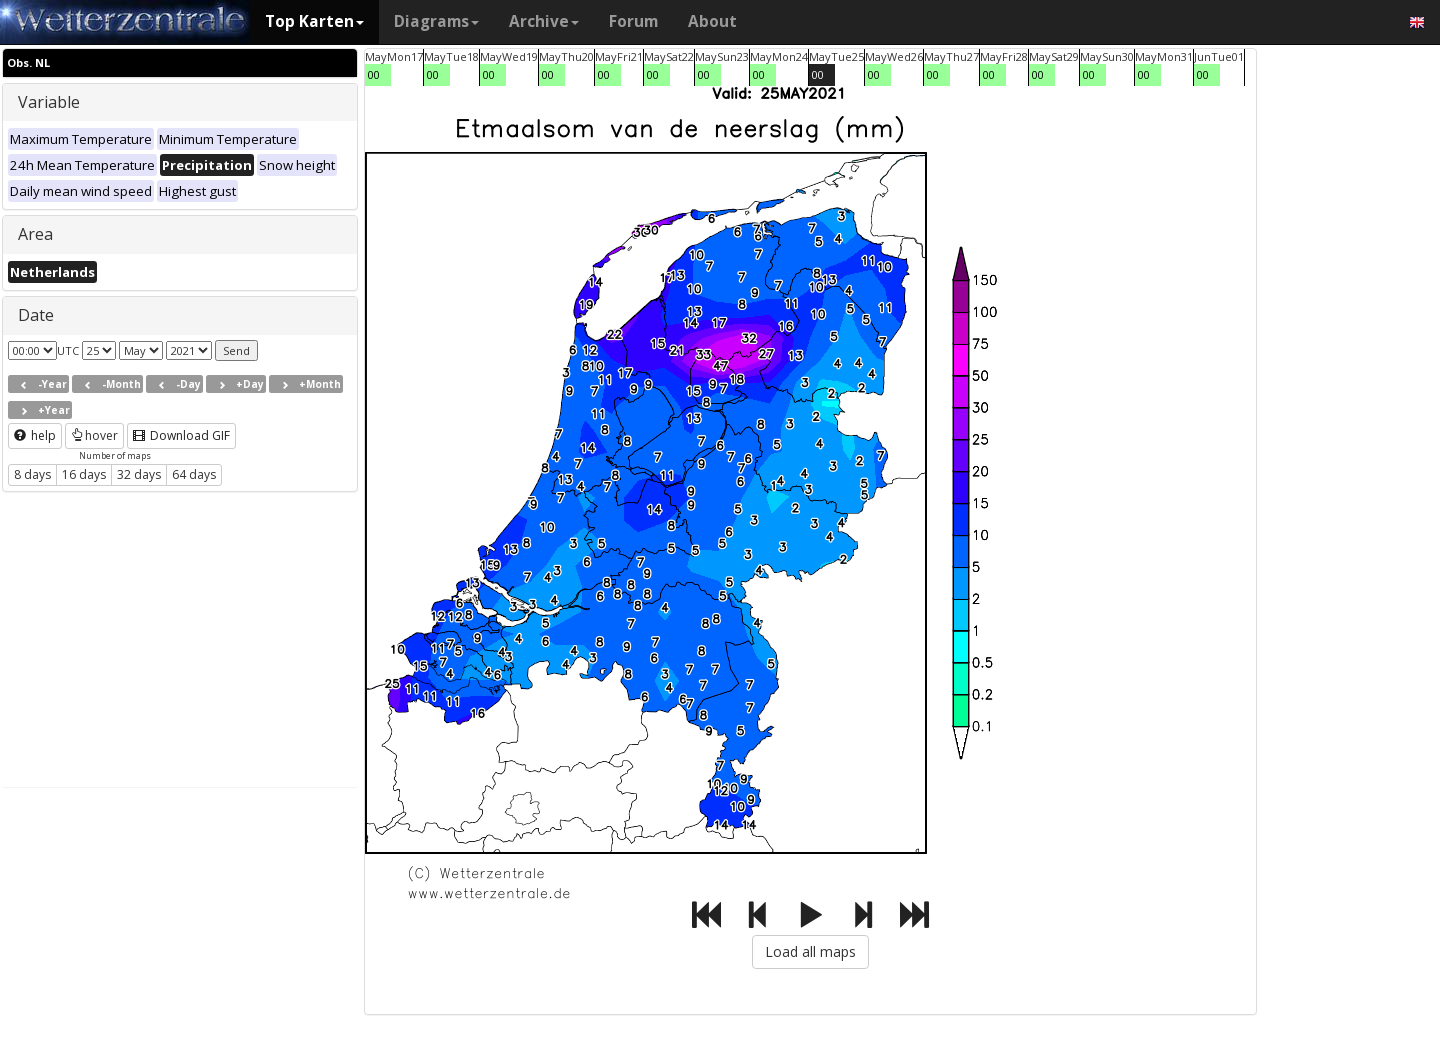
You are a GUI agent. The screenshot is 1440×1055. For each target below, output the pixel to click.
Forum (633, 21)
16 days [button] (84, 474)
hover (94, 435)
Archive (544, 21)
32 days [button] (139, 474)
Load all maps (810, 951)
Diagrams (436, 21)
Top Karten (314, 21)
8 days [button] (32, 474)
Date (36, 315)
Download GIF (181, 435)
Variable (49, 102)
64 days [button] (194, 474)
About (712, 21)
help (35, 435)
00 (374, 74)
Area (35, 234)
